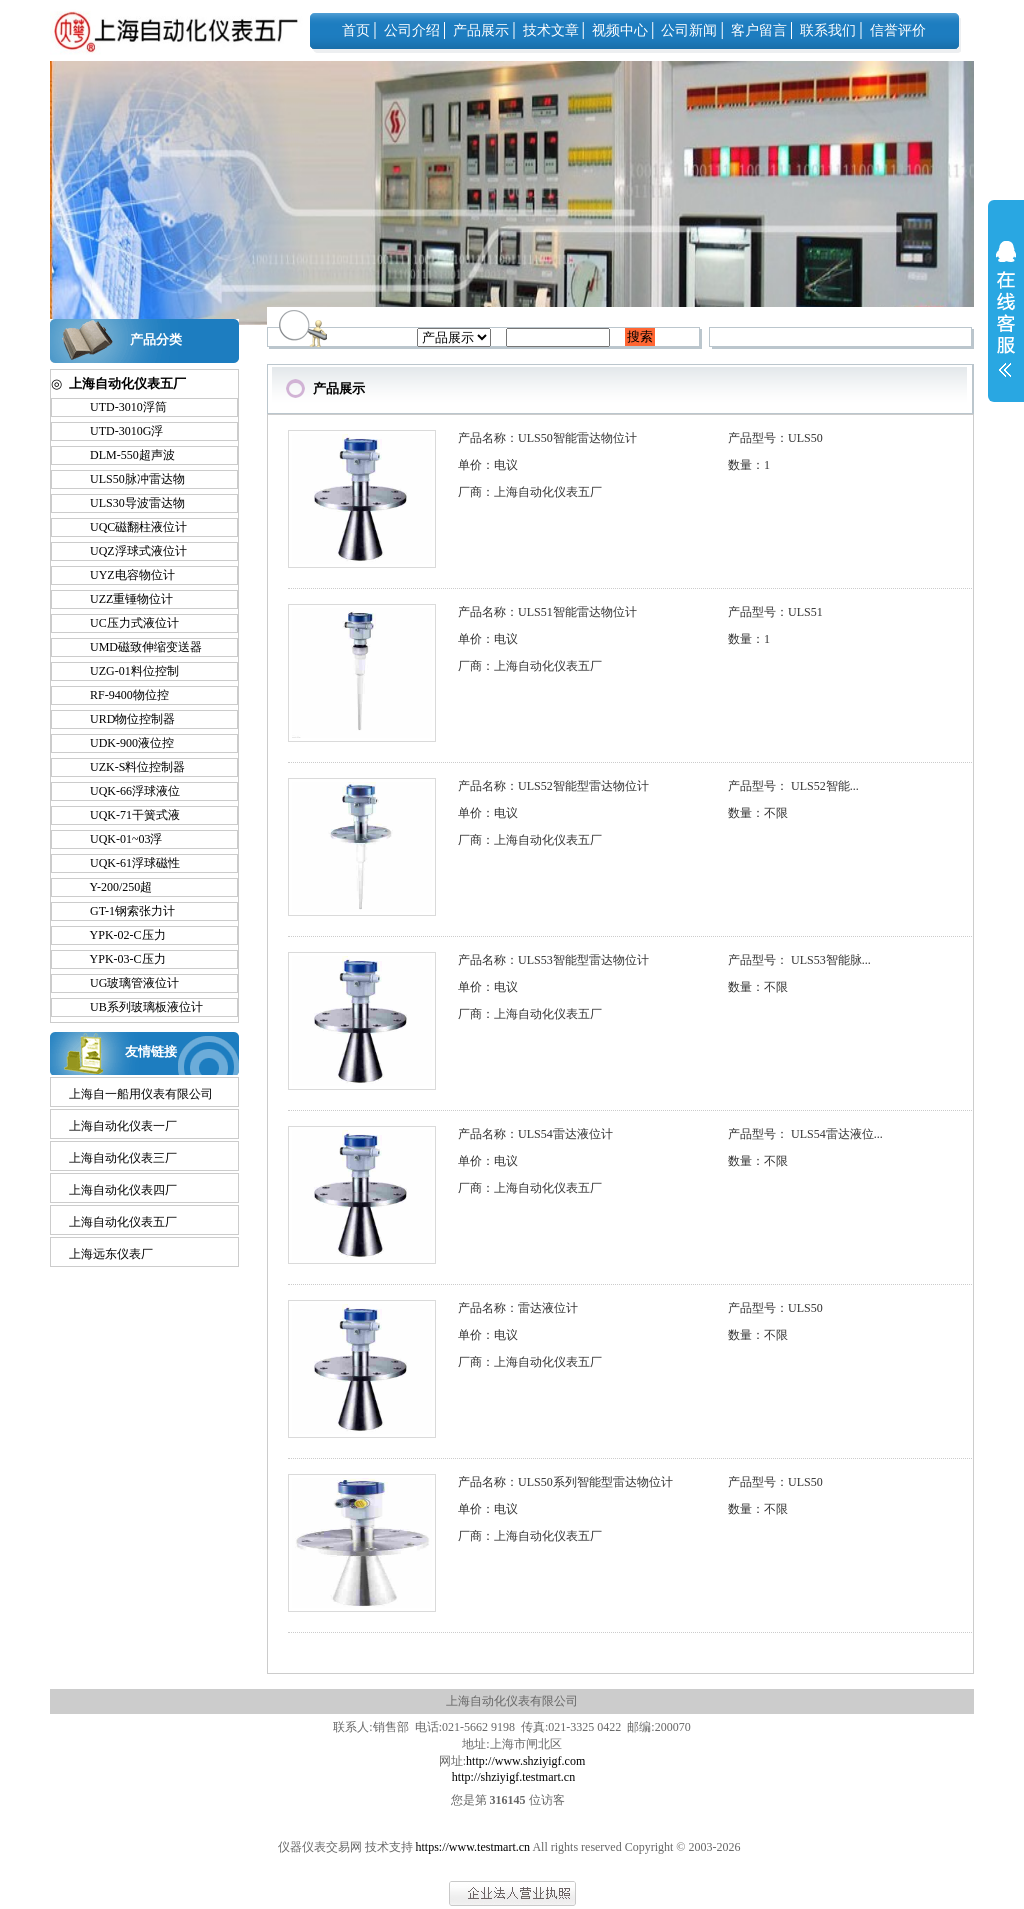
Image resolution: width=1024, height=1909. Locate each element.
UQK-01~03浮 (117, 839)
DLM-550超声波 (123, 455)
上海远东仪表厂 (111, 1254)
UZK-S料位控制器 (128, 767)
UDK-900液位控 (123, 743)
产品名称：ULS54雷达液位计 (535, 1134)
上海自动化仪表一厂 (123, 1126)
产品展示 (481, 30)
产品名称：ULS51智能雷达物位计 (547, 612)
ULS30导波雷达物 (128, 503)
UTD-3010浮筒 (119, 407)
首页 (356, 30)
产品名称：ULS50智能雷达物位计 (547, 438)
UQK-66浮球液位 (126, 791)
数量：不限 (758, 813)
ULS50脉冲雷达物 (128, 479)
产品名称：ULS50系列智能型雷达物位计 (565, 1482)
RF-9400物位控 (120, 695)
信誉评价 (898, 30)
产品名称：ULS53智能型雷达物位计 (553, 960)
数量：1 (749, 465)
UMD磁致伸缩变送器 (137, 647)
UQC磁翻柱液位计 (129, 527)
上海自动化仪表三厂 (123, 1158)
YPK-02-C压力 (119, 935)
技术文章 (551, 30)
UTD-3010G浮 (117, 431)
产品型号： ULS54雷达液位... (805, 1134)
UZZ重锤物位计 (122, 599)
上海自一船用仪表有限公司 (141, 1094)
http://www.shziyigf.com (525, 1761)
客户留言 (759, 30)
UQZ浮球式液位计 (129, 551)
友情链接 (151, 1051)
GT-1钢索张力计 (123, 911)
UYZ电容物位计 (123, 575)
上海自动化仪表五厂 (123, 1222)
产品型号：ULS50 (775, 438)
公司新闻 (689, 30)
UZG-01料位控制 (125, 671)
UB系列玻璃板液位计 (137, 1007)
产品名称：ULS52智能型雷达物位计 (553, 786)
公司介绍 (412, 30)
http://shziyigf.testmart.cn (513, 1777)
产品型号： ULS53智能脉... (799, 960)
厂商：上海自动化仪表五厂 (530, 492)
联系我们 (828, 30)
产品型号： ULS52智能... (793, 786)
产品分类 (156, 339)
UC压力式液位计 (125, 623)
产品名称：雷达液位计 (518, 1308)
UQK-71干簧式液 (126, 815)
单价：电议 (488, 465)
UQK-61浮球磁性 (126, 863)
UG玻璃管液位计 (125, 983)
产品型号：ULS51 (775, 612)
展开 (1006, 322)
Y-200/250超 (112, 887)
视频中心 (620, 30)
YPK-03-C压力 (119, 959)
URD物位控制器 (123, 719)
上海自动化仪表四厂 (123, 1190)
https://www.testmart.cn (473, 1847)
